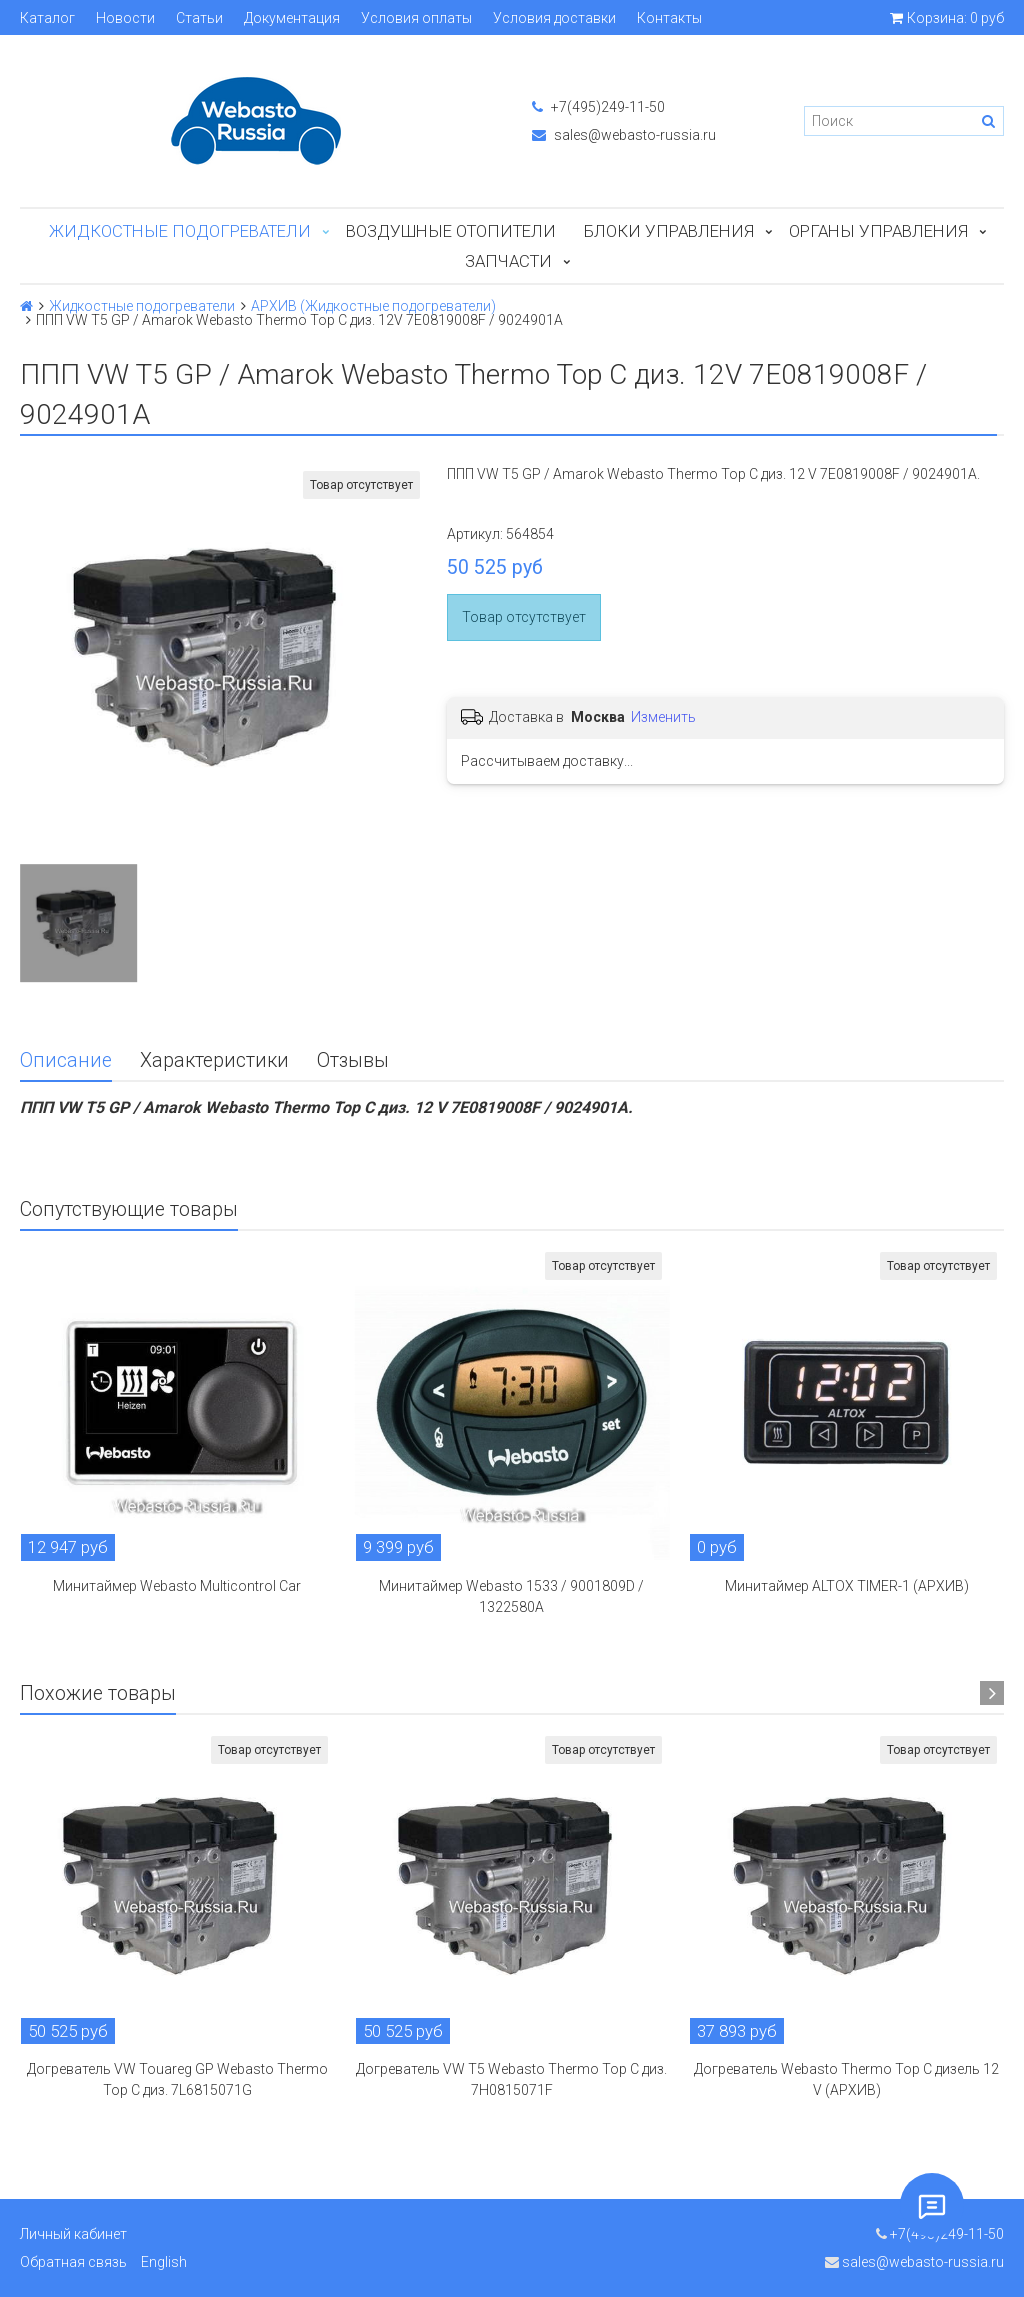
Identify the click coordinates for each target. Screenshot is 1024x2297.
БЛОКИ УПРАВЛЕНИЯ (669, 231)
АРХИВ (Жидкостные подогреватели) (373, 306)
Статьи (199, 18)
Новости (125, 18)
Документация (292, 18)
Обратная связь (73, 2262)
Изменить (663, 717)
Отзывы (353, 1060)
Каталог (47, 18)
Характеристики (214, 1060)
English (164, 2262)
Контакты (669, 18)
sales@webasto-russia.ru (624, 135)
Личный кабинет (73, 2234)
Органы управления (878, 231)
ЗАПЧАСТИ (508, 261)
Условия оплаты (416, 18)
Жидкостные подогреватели (180, 231)
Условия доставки (554, 18)
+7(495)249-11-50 (598, 107)
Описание (66, 1060)
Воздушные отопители (451, 231)
